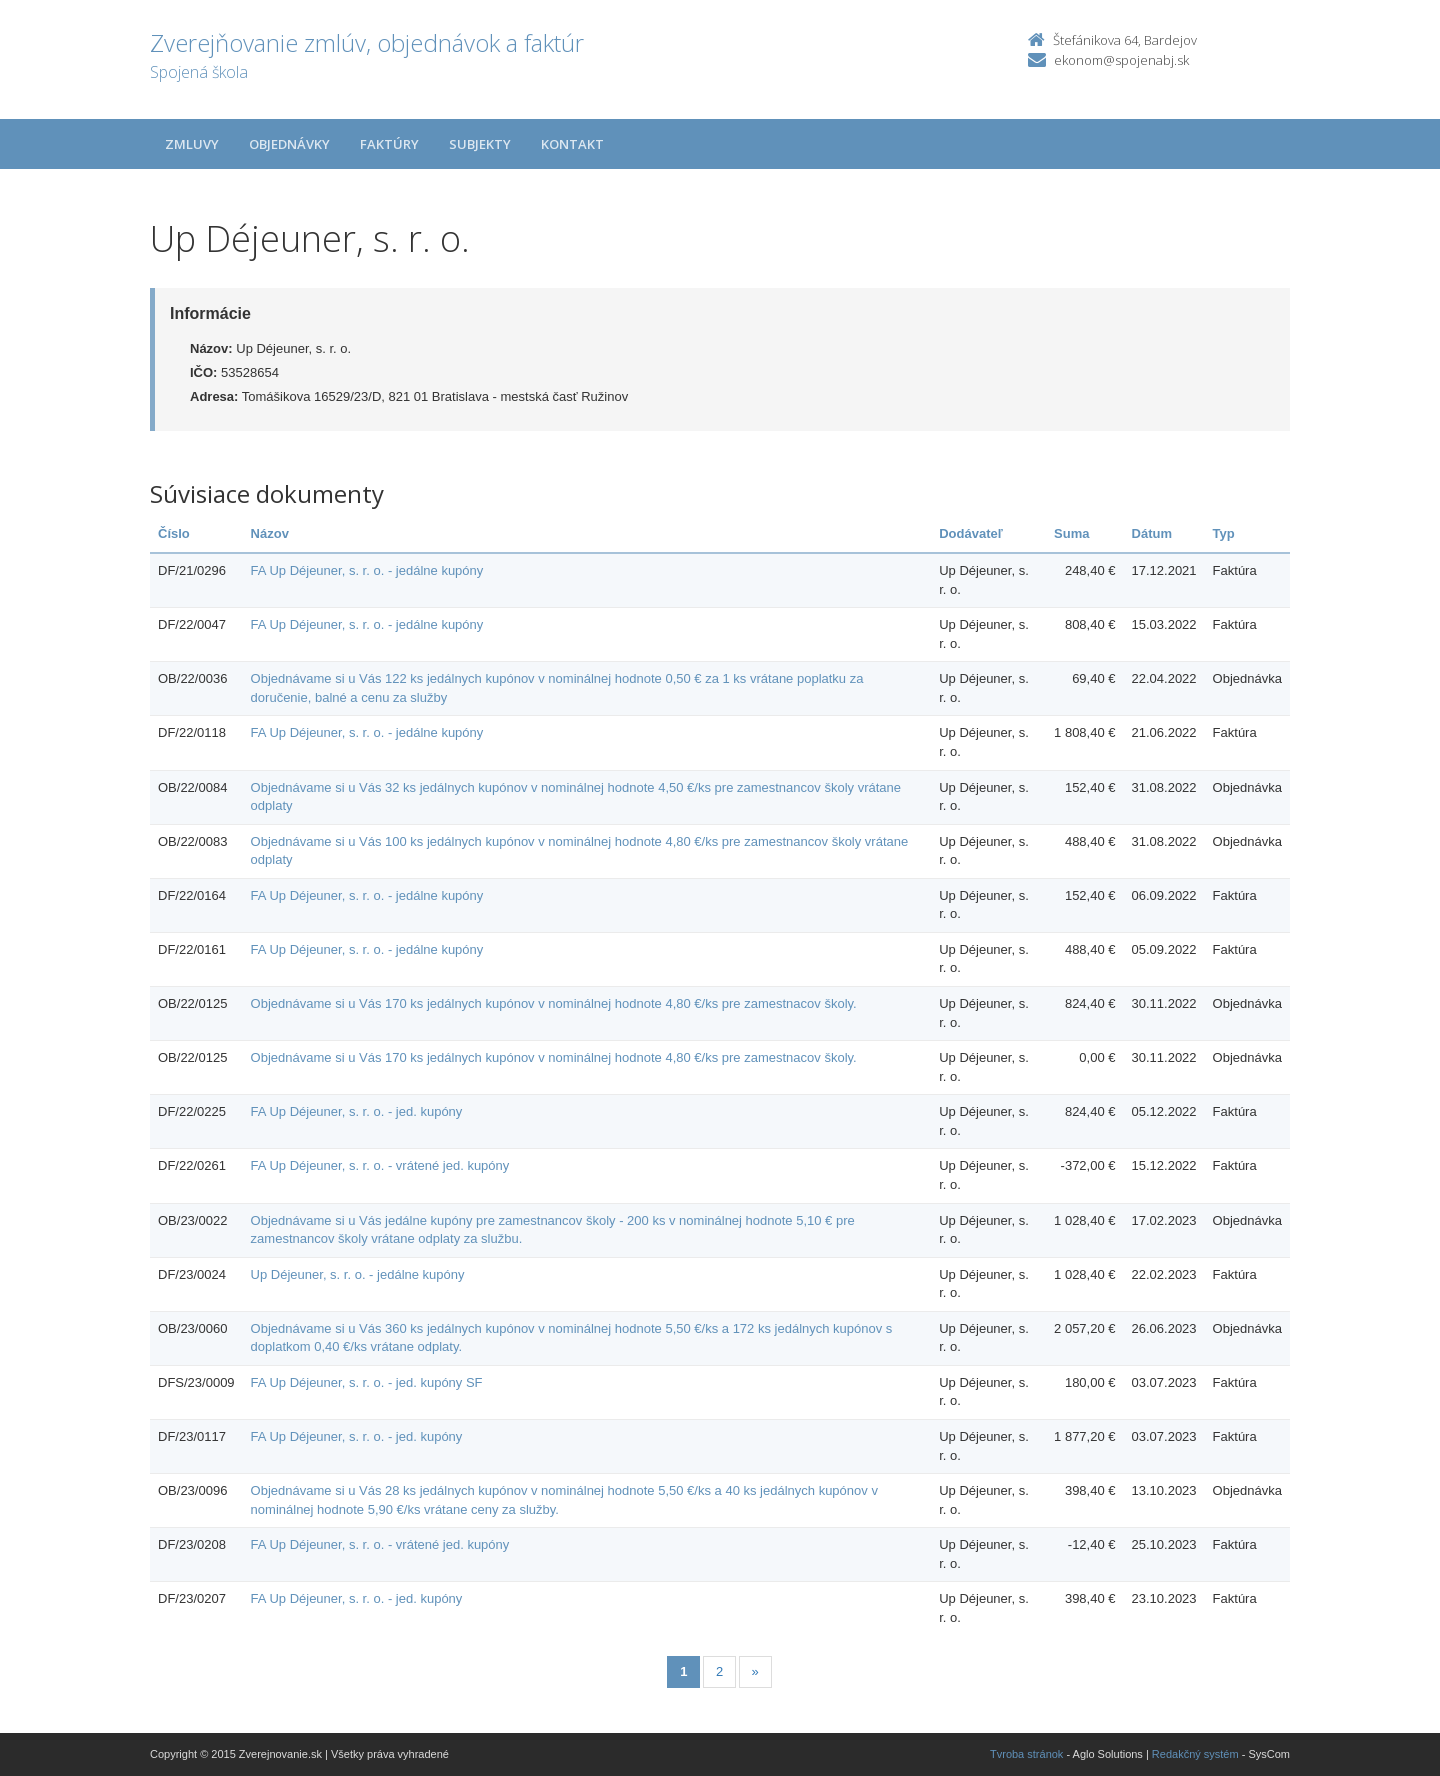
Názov (270, 533)
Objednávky (289, 144)
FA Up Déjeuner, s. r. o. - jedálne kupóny (367, 570)
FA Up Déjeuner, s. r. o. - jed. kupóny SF (367, 1382)
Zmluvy (192, 144)
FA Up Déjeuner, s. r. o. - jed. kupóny (357, 1111)
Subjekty (480, 144)
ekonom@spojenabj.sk (1121, 60)
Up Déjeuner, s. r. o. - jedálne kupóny (358, 1274)
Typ (1224, 533)
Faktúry (389, 144)
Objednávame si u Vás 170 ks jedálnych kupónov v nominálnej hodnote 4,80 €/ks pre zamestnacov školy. (554, 1003)
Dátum (1152, 533)
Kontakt (572, 144)
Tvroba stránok (1026, 1754)
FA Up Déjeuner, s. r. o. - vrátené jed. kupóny (380, 1165)
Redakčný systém (1195, 1754)
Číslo (174, 533)
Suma (1071, 533)
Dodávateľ (971, 533)
